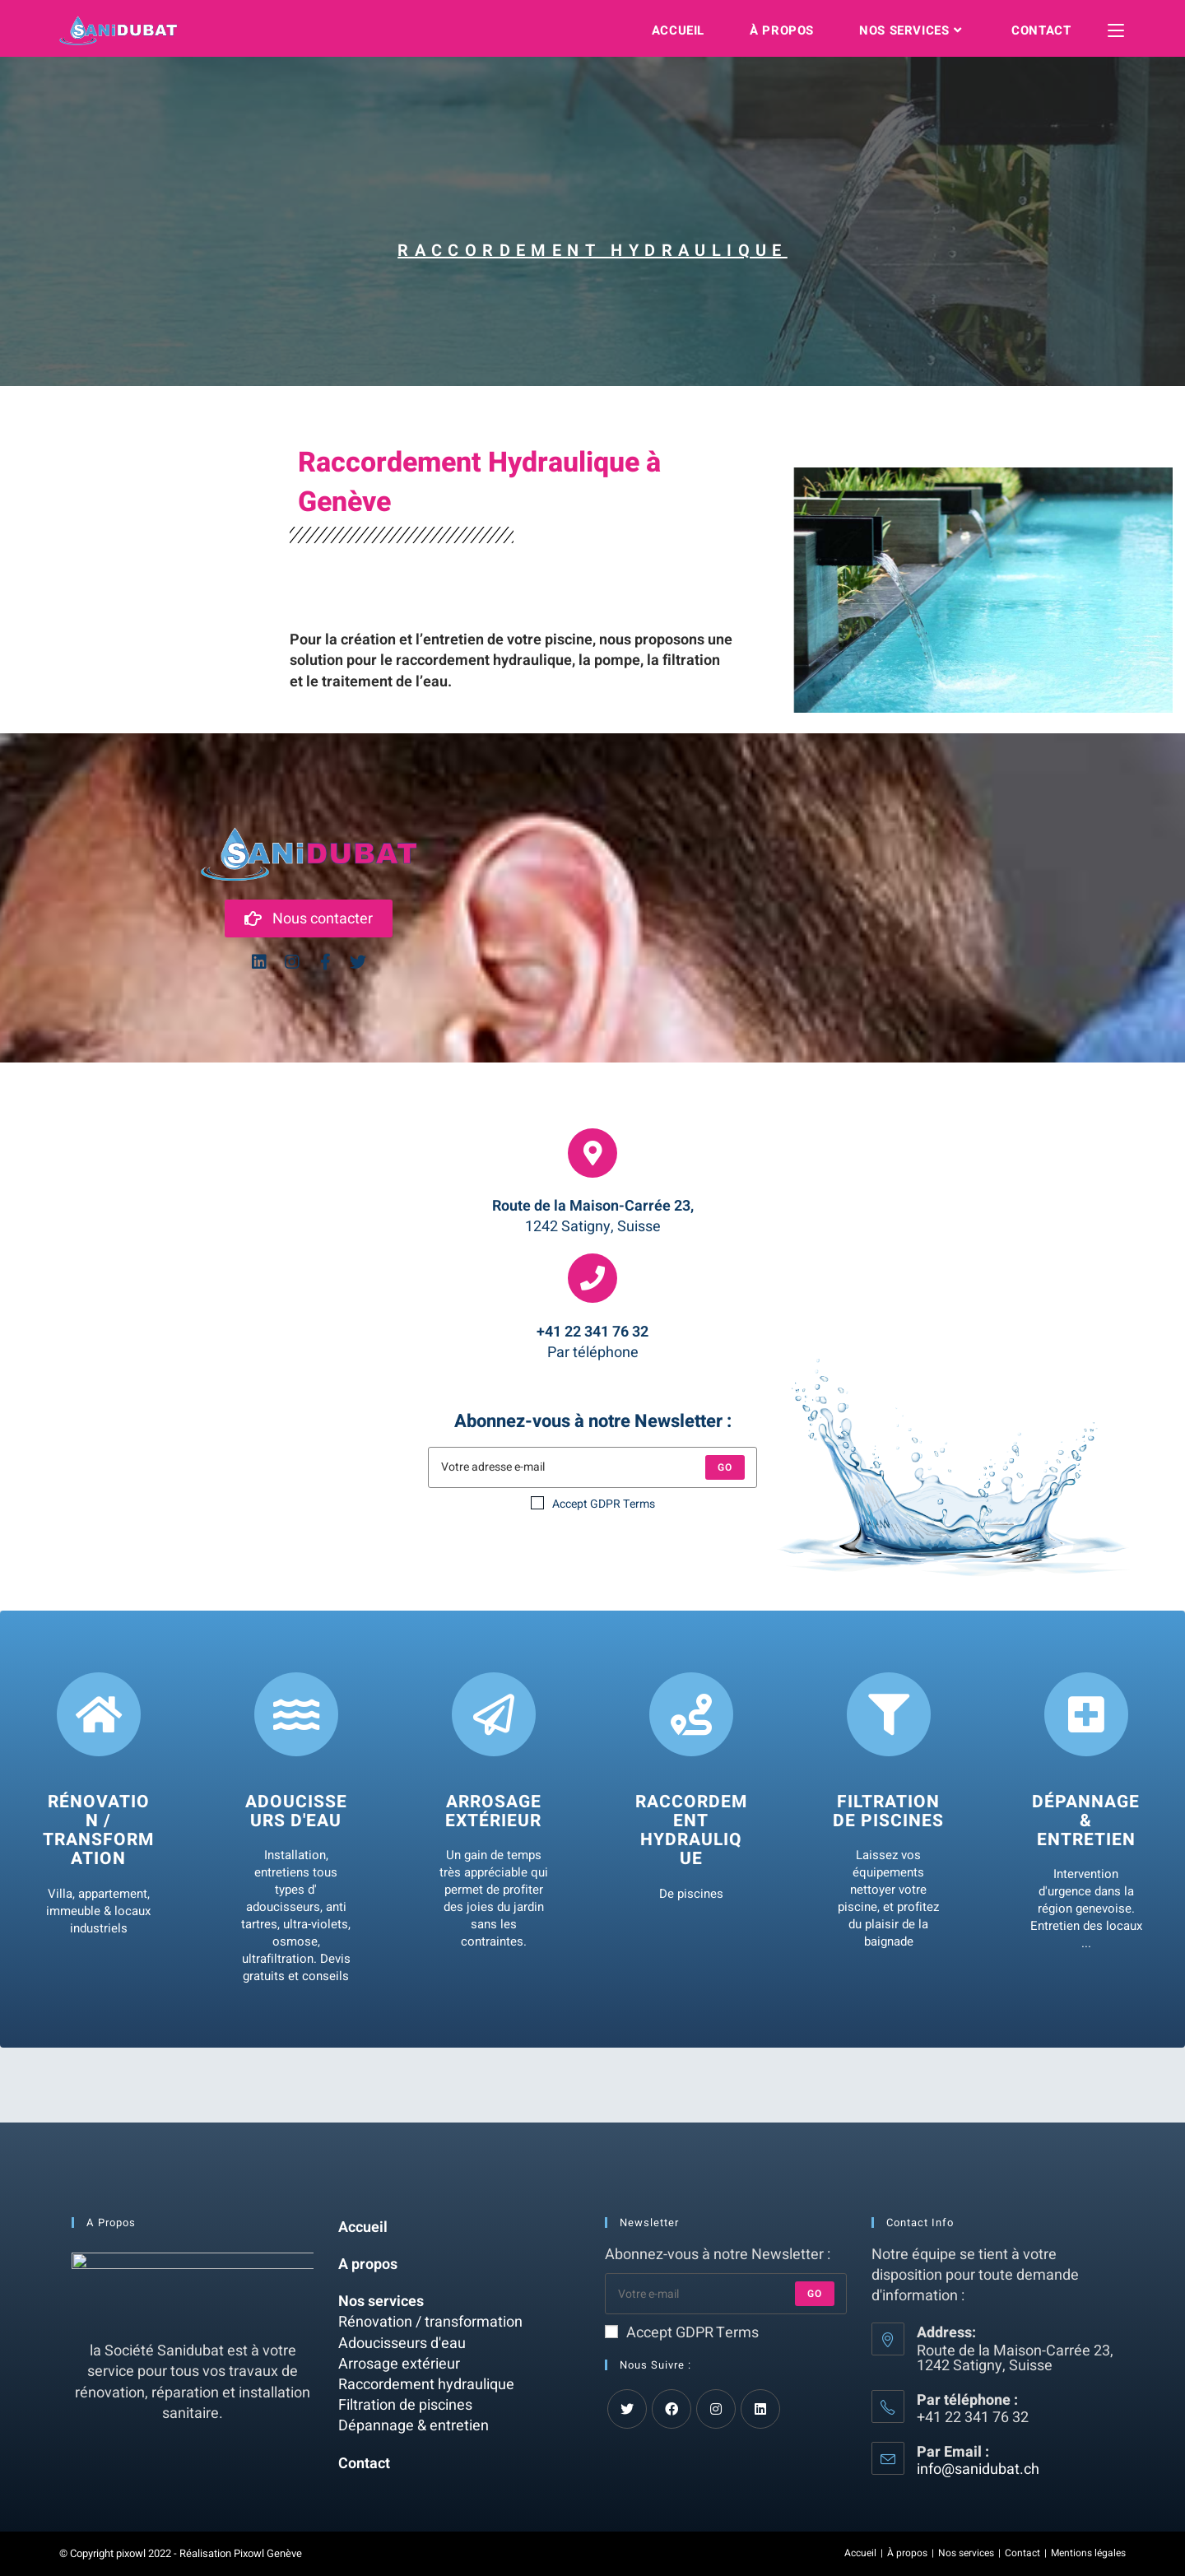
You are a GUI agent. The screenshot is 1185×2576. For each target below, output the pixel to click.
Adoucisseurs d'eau (296, 1812)
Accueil (363, 2227)
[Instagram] (716, 2409)
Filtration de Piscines (888, 1812)
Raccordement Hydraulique (691, 1831)
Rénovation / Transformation (98, 1831)
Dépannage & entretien (1086, 1821)
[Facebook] (671, 2409)
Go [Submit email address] (814, 2293)
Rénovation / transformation (430, 2322)
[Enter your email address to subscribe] (726, 2293)
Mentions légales (1088, 2553)
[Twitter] (627, 2409)
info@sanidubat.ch (978, 2469)
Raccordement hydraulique (426, 2385)
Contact (364, 2464)
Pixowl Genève (268, 2553)
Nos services (381, 2301)
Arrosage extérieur (493, 1812)
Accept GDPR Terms (593, 1504)
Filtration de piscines (405, 2405)
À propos (907, 2553)
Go (725, 1467)
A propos (367, 2264)
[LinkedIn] (760, 2409)
